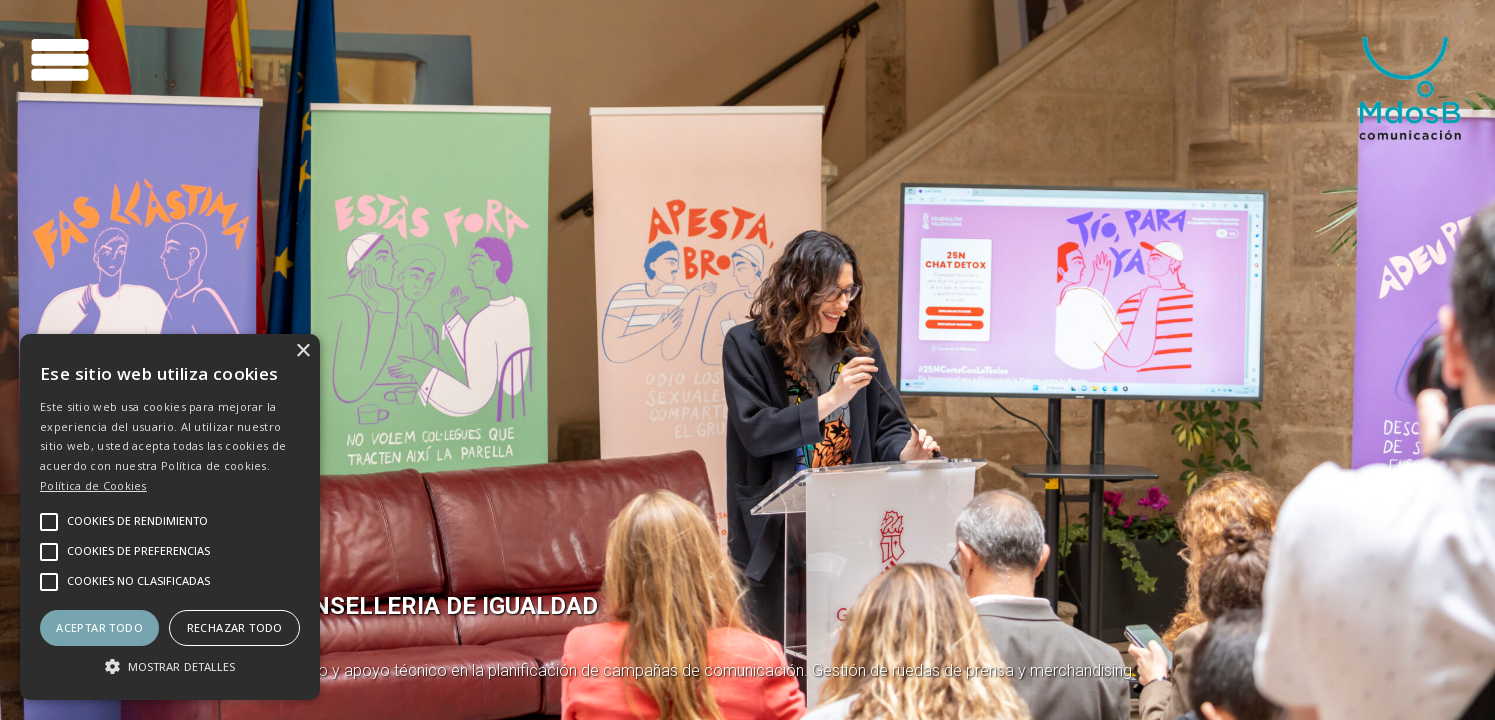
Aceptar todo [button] (99, 627)
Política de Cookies (93, 485)
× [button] (302, 351)
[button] (170, 665)
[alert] (170, 517)
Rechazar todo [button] (235, 627)
